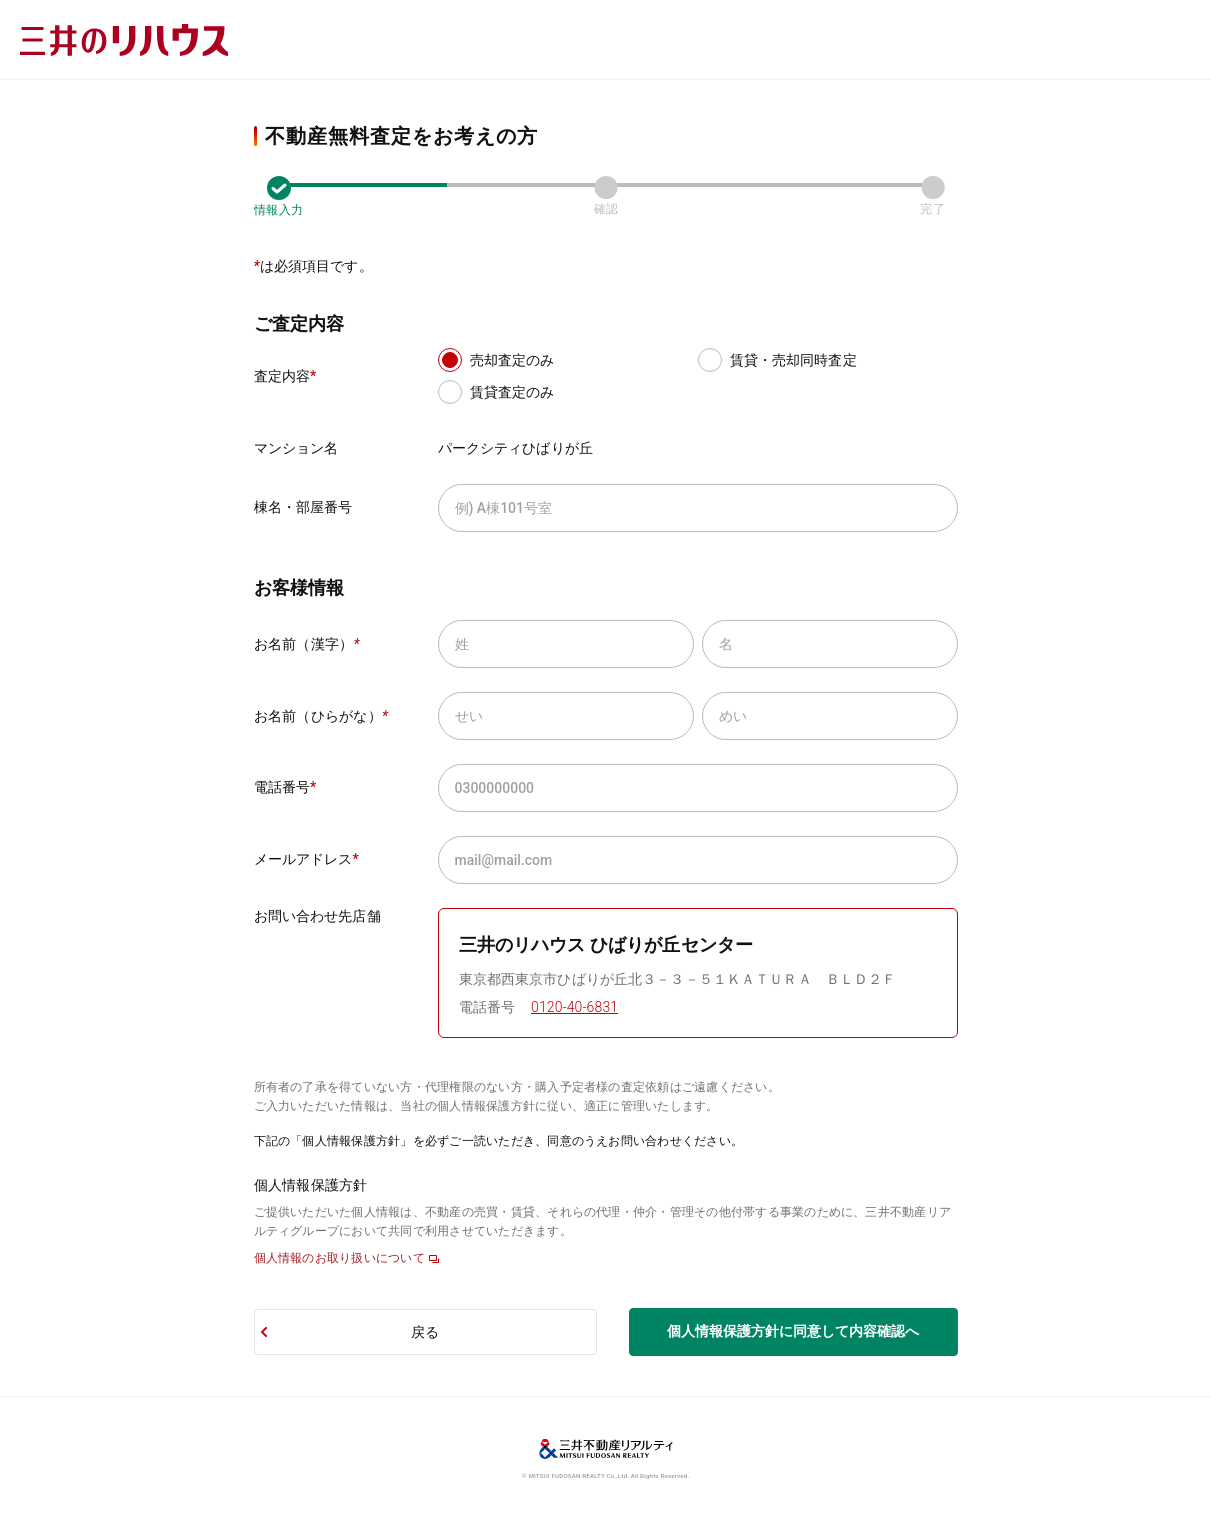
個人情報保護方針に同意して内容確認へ (793, 1331)
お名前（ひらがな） (321, 716)
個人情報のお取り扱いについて (339, 1258)
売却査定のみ (512, 360)
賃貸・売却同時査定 (793, 360)
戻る (425, 1332)
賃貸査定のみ (512, 392)
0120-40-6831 (574, 1007)
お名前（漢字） (307, 644)
